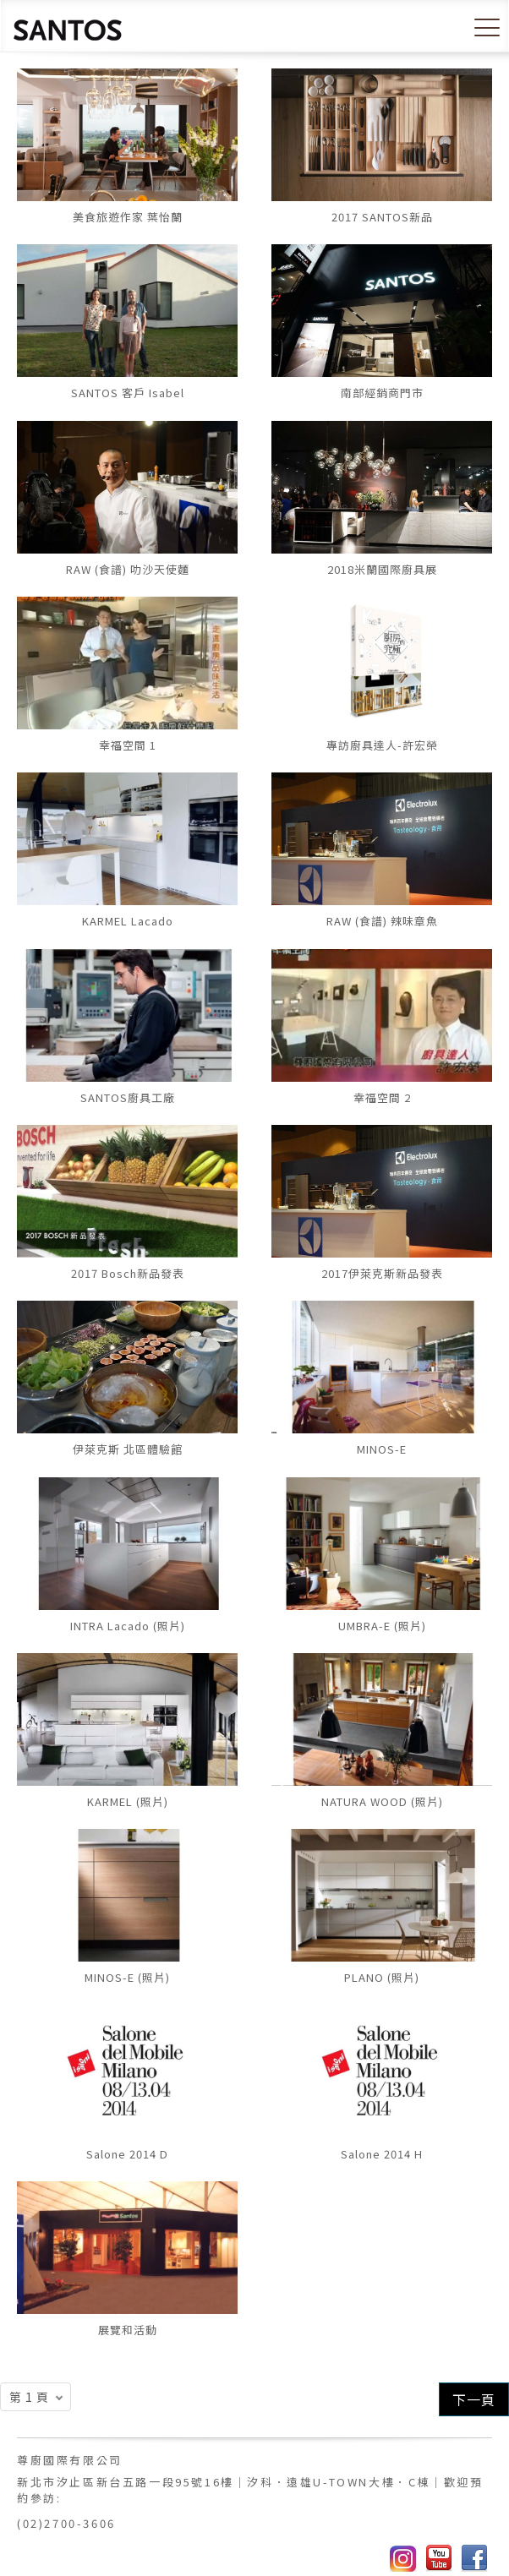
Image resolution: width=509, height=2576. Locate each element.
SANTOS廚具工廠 (127, 1097)
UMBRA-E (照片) (382, 1626)
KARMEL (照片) (127, 1801)
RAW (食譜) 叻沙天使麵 (127, 569)
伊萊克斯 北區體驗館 (128, 1449)
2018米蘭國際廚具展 (382, 569)
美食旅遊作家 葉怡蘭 (128, 217)
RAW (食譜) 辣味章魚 (382, 921)
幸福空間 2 (382, 1097)
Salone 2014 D (127, 2154)
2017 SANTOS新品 (382, 217)
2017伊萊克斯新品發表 (382, 1273)
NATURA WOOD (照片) (382, 1801)
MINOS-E (382, 1449)
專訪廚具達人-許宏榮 (382, 745)
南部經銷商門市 (382, 393)
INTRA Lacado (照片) (127, 1626)
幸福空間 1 (127, 745)
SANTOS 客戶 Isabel (127, 393)
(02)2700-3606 (66, 2523)
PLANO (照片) (381, 1977)
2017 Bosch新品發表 (127, 1273)
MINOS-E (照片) (127, 1977)
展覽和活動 (127, 2330)
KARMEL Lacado (127, 921)
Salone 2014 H (382, 2154)
